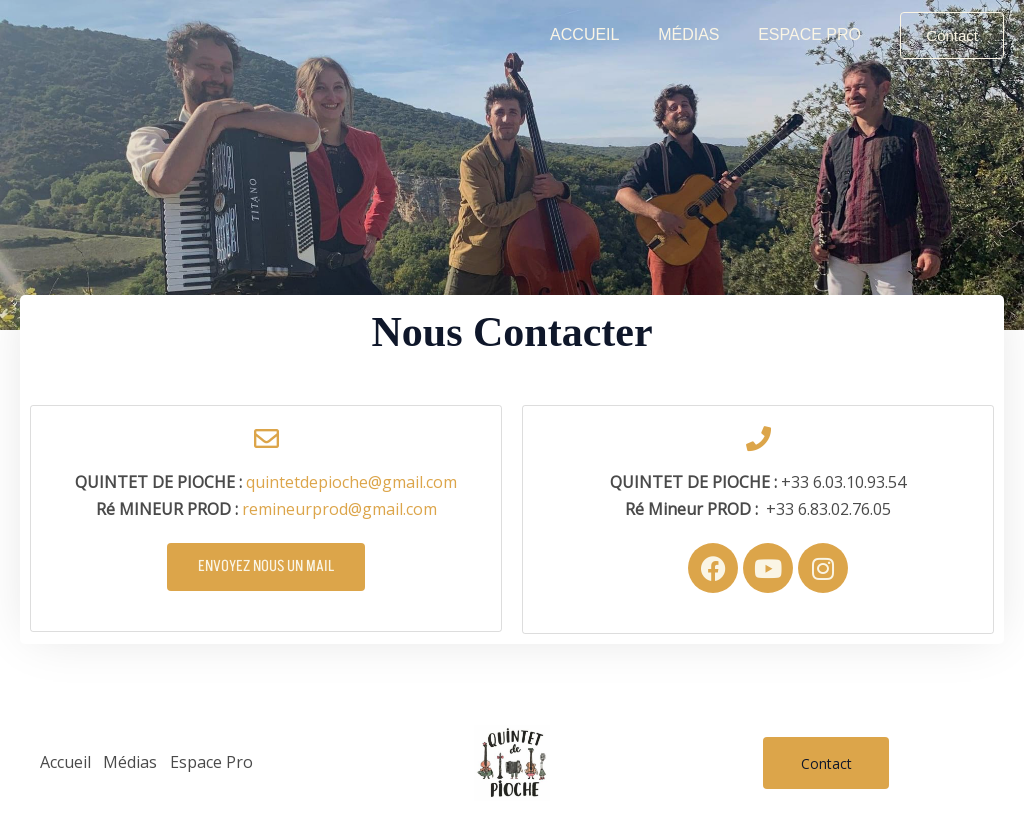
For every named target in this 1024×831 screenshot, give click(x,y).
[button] (952, 35)
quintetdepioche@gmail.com (351, 482)
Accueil (601, 34)
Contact (826, 763)
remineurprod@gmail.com (339, 509)
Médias (698, 34)
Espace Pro (812, 34)
